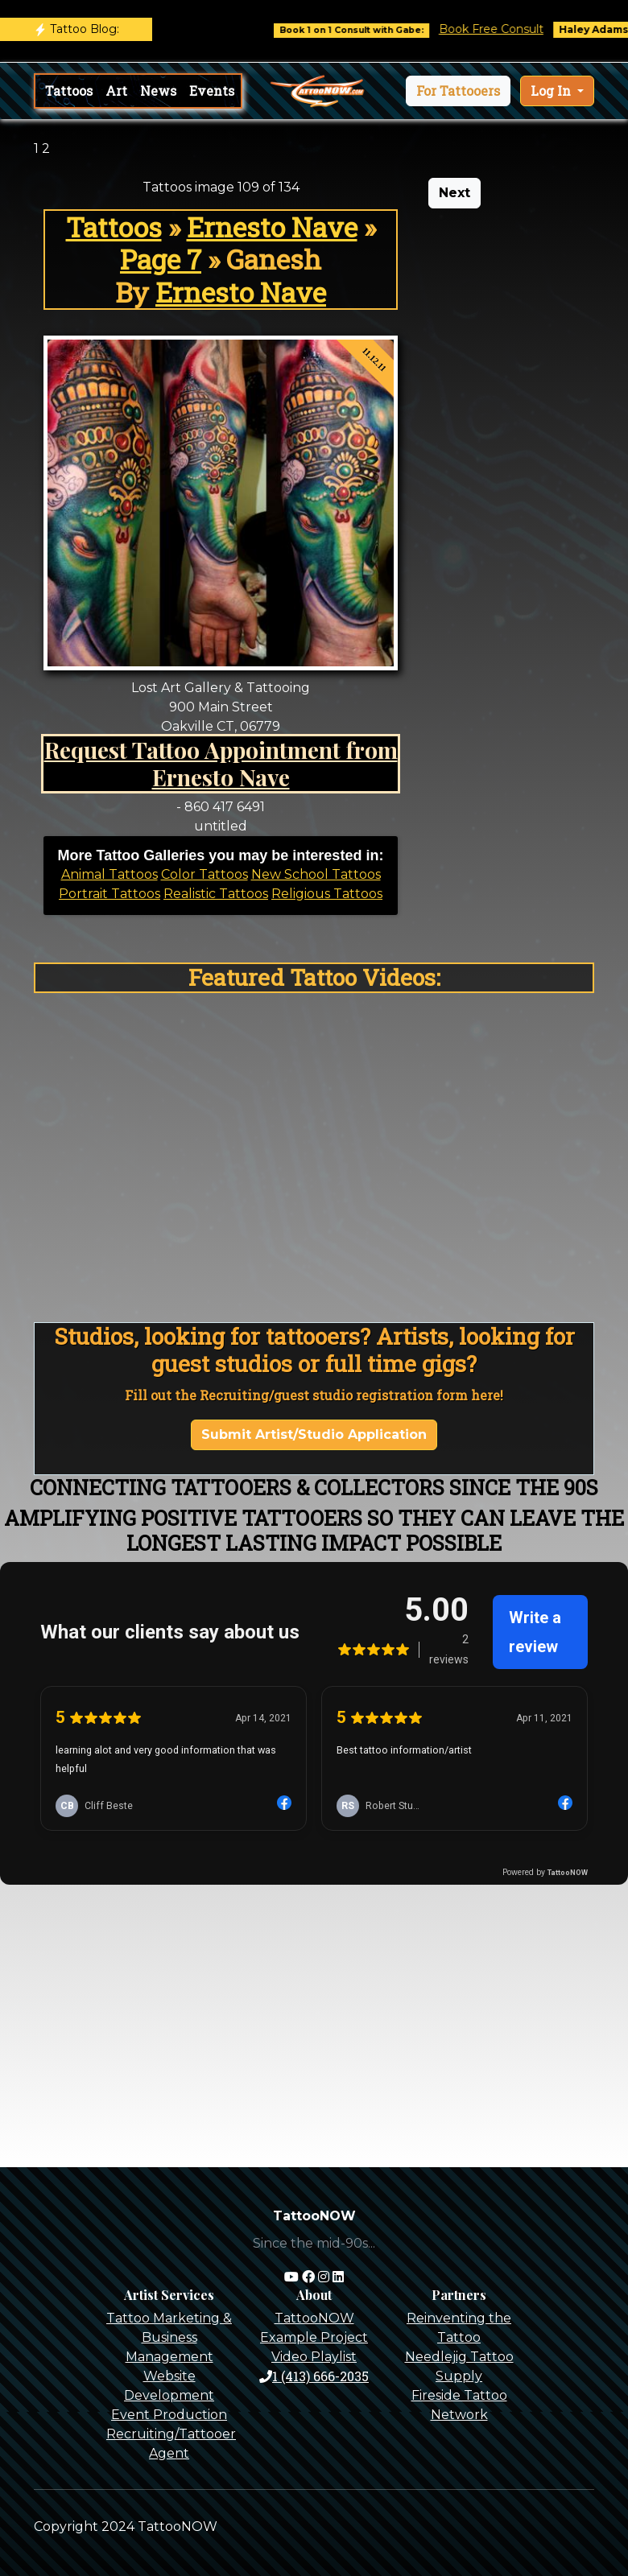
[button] (458, 91)
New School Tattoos (316, 874)
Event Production (169, 2414)
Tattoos (69, 90)
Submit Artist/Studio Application (314, 1434)
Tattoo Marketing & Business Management (169, 2337)
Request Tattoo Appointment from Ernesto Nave (221, 763)
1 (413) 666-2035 (314, 2376)
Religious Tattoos (326, 893)
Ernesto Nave (272, 227)
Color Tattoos (204, 874)
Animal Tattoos (109, 874)
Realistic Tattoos (215, 893)
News (158, 90)
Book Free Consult (511, 29)
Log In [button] (552, 90)
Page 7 (160, 259)
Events (211, 90)
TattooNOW (314, 2318)
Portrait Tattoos (109, 893)
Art (116, 90)
